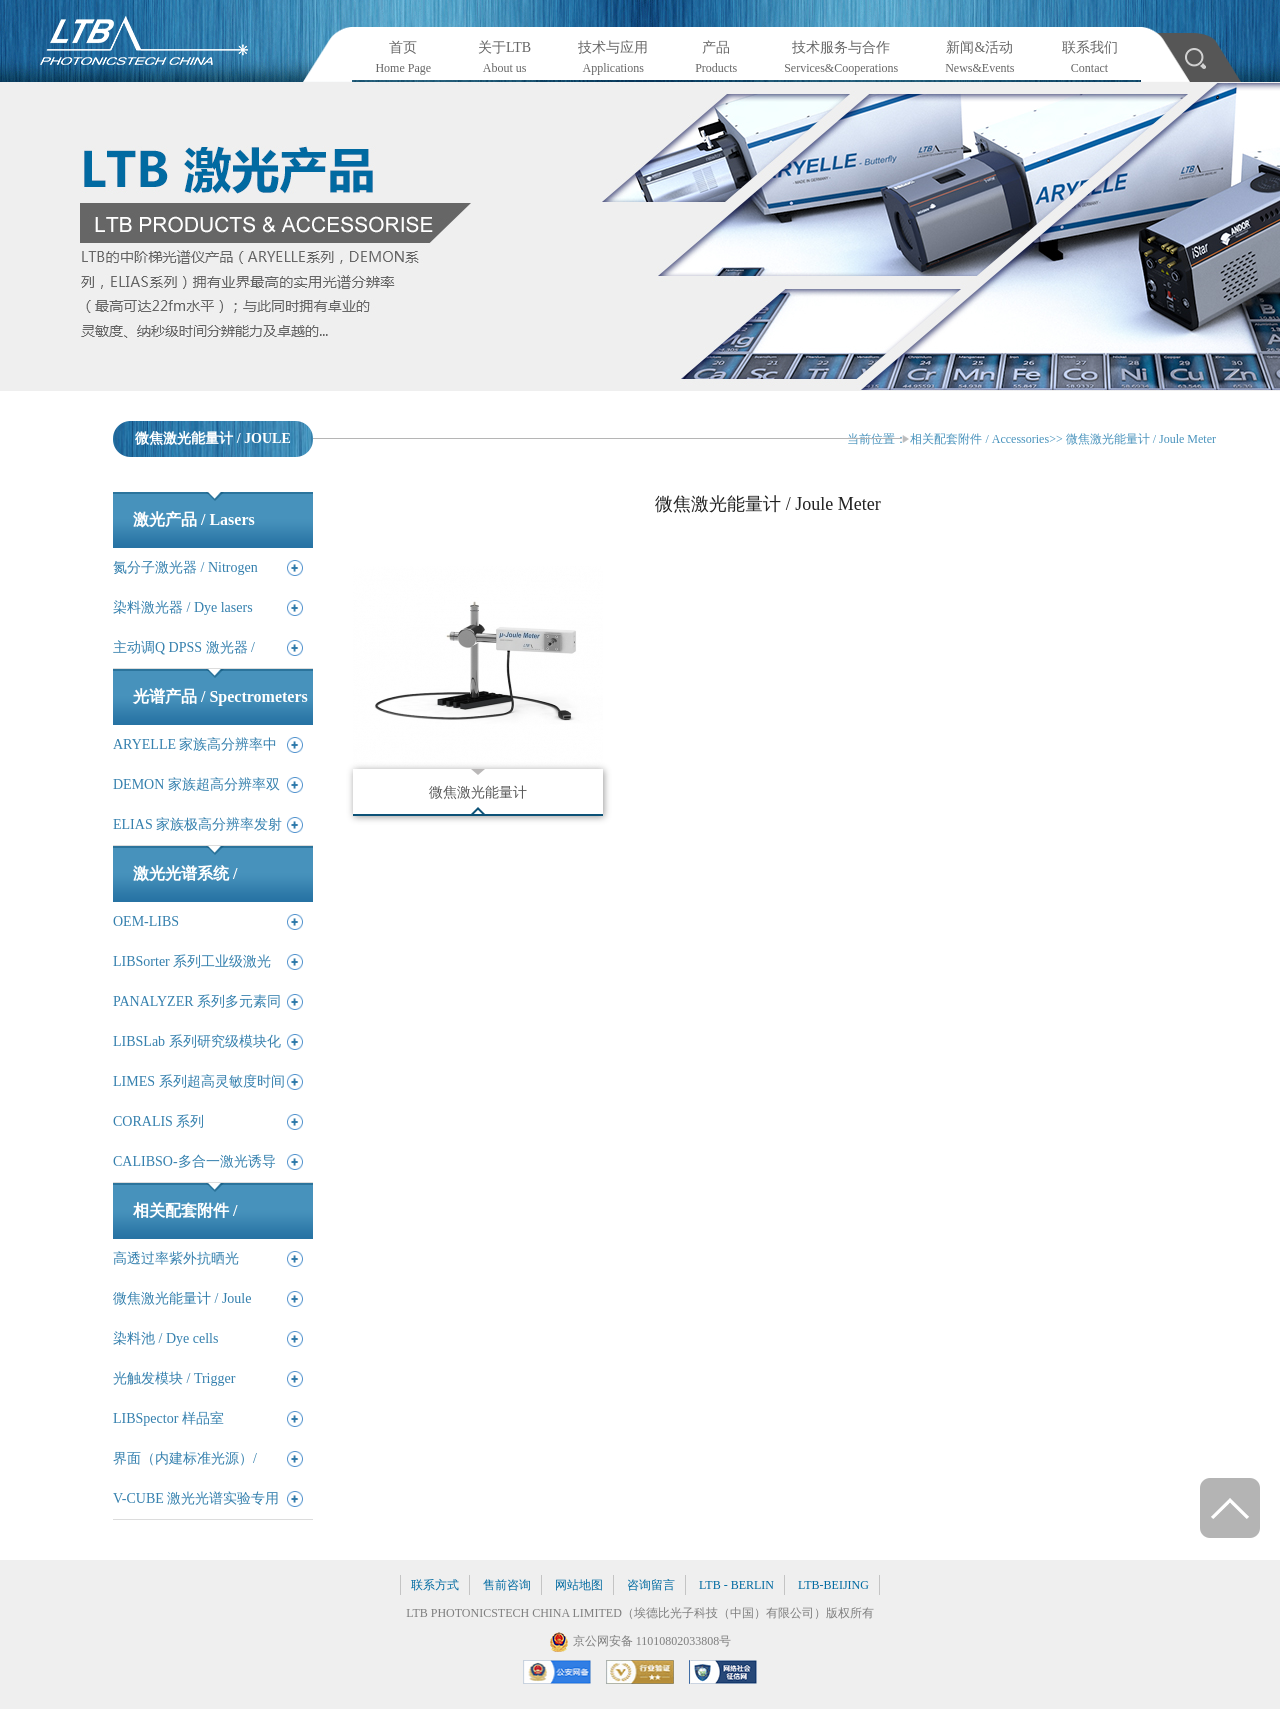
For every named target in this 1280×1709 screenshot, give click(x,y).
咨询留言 (651, 1585)
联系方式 (435, 1585)
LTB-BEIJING (833, 1585)
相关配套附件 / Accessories (979, 439)
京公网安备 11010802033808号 (652, 1641)
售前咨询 (507, 1585)
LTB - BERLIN (736, 1585)
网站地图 (579, 1585)
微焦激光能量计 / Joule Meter (1141, 439)
